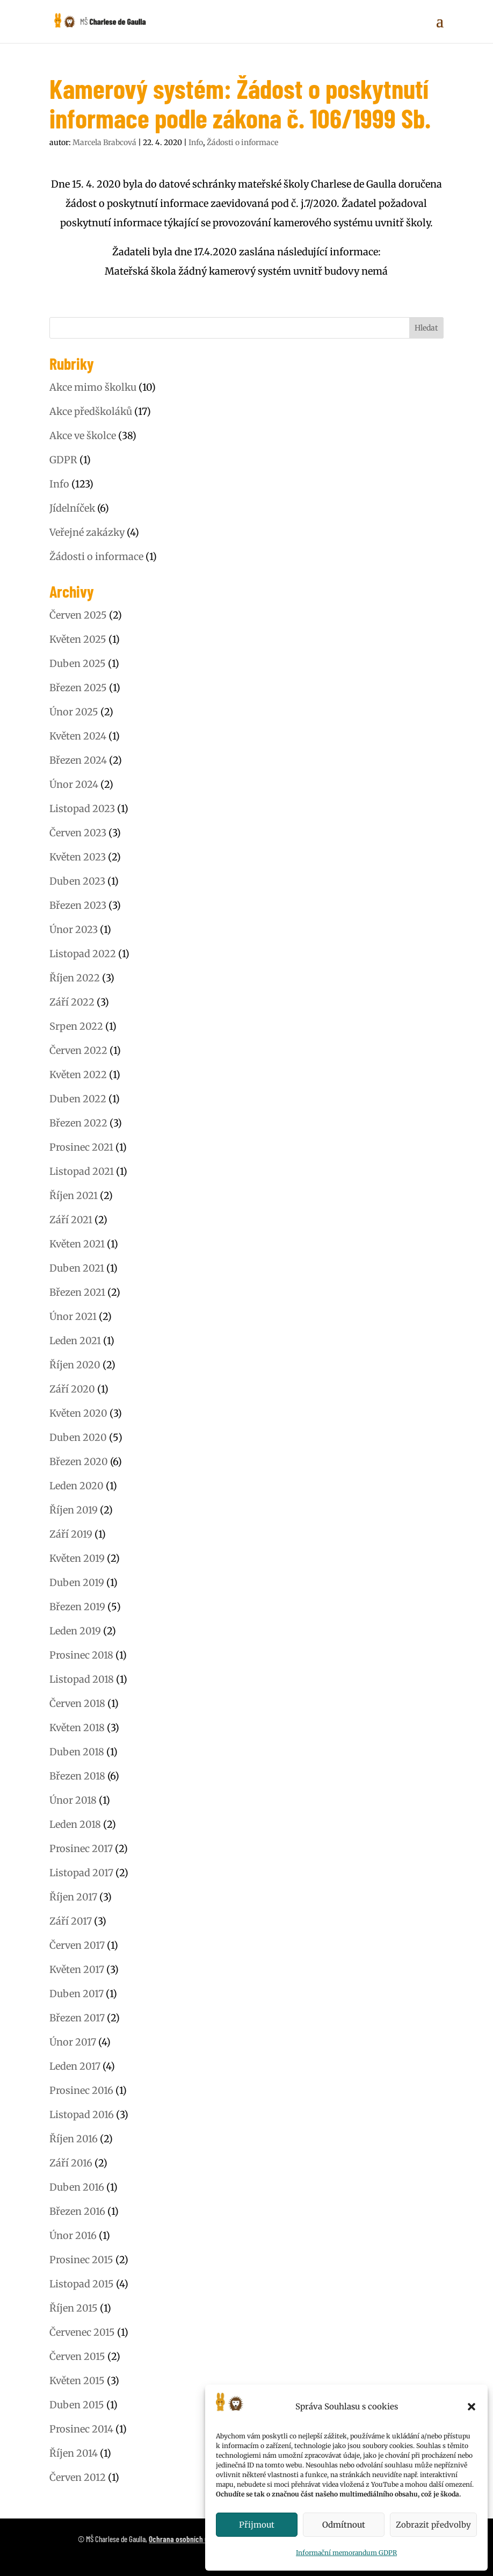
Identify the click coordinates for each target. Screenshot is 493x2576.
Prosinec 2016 (81, 2090)
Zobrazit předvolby (433, 2525)
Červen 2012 (77, 2477)
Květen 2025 (77, 639)
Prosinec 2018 (81, 1655)
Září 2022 (72, 1002)
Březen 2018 (77, 1776)
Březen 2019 (77, 1607)
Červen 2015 (77, 2356)
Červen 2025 (78, 615)
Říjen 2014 (73, 2453)
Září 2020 (72, 1389)
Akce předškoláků (90, 411)
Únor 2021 (73, 1316)
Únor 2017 (72, 2042)
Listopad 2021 (81, 1171)
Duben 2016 (76, 2187)
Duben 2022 (77, 1099)
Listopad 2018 (81, 1679)
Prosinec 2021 (81, 1147)
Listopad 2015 (81, 2284)
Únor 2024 (73, 784)
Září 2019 (70, 1534)
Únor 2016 (73, 2235)
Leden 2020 (76, 1486)
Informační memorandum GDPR (346, 2553)
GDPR (63, 460)
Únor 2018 (73, 1800)
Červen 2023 (77, 833)
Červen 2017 (77, 1945)
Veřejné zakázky (87, 532)
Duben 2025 (77, 663)
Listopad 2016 (81, 2114)
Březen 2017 (77, 2018)
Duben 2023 (77, 881)
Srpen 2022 (76, 1026)
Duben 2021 (76, 1268)
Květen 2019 (77, 1558)
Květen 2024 (77, 736)
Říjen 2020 (74, 1365)
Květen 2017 (76, 1969)
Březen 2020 (78, 1461)
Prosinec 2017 (81, 1848)
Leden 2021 (75, 1340)
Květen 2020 (78, 1413)
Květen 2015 (77, 2380)
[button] (471, 2406)
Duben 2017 (76, 1993)
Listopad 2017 (81, 1873)
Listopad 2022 (82, 954)
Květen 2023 (77, 857)
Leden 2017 (74, 2066)
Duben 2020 (78, 1437)
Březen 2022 (78, 1123)
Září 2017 (70, 1921)
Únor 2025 (73, 712)
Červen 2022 (78, 1050)
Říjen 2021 (73, 1195)
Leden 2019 (75, 1631)
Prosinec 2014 (81, 2429)
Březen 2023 (77, 905)
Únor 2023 (73, 929)
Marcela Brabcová (104, 142)
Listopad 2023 (82, 808)
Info (196, 142)
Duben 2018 (76, 1752)
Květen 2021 (77, 1244)
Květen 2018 (77, 1727)
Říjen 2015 (73, 2308)
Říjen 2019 (73, 1510)
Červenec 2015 (82, 2332)
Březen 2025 (78, 687)
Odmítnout (343, 2525)
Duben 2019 (76, 1582)
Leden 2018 (75, 1824)
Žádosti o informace (242, 142)
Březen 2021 (77, 1292)
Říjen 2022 (74, 978)
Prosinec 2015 (81, 2260)
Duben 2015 (76, 2405)
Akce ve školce (82, 435)
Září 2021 (70, 1220)
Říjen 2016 (73, 2139)
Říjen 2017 (73, 1897)
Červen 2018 (77, 1703)
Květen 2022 (78, 1074)
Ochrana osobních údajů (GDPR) (196, 2539)
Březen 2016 (77, 2211)
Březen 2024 (78, 760)
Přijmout (256, 2525)
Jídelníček (72, 508)
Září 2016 (70, 2163)
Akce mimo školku (92, 387)
